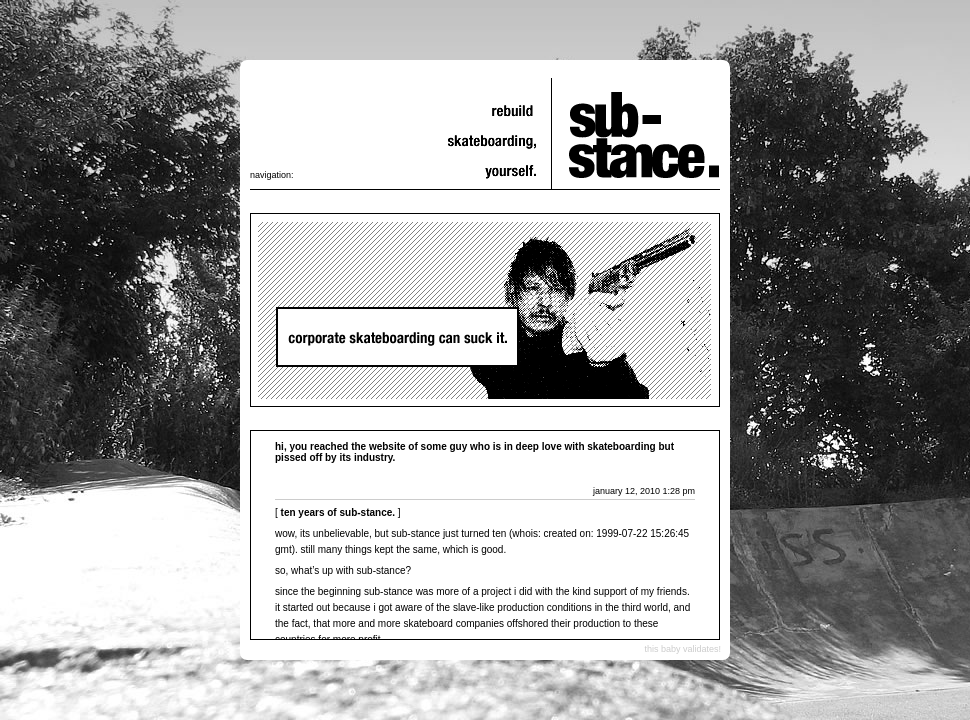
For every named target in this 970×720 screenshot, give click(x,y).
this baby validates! (682, 649)
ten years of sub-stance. (338, 512)
